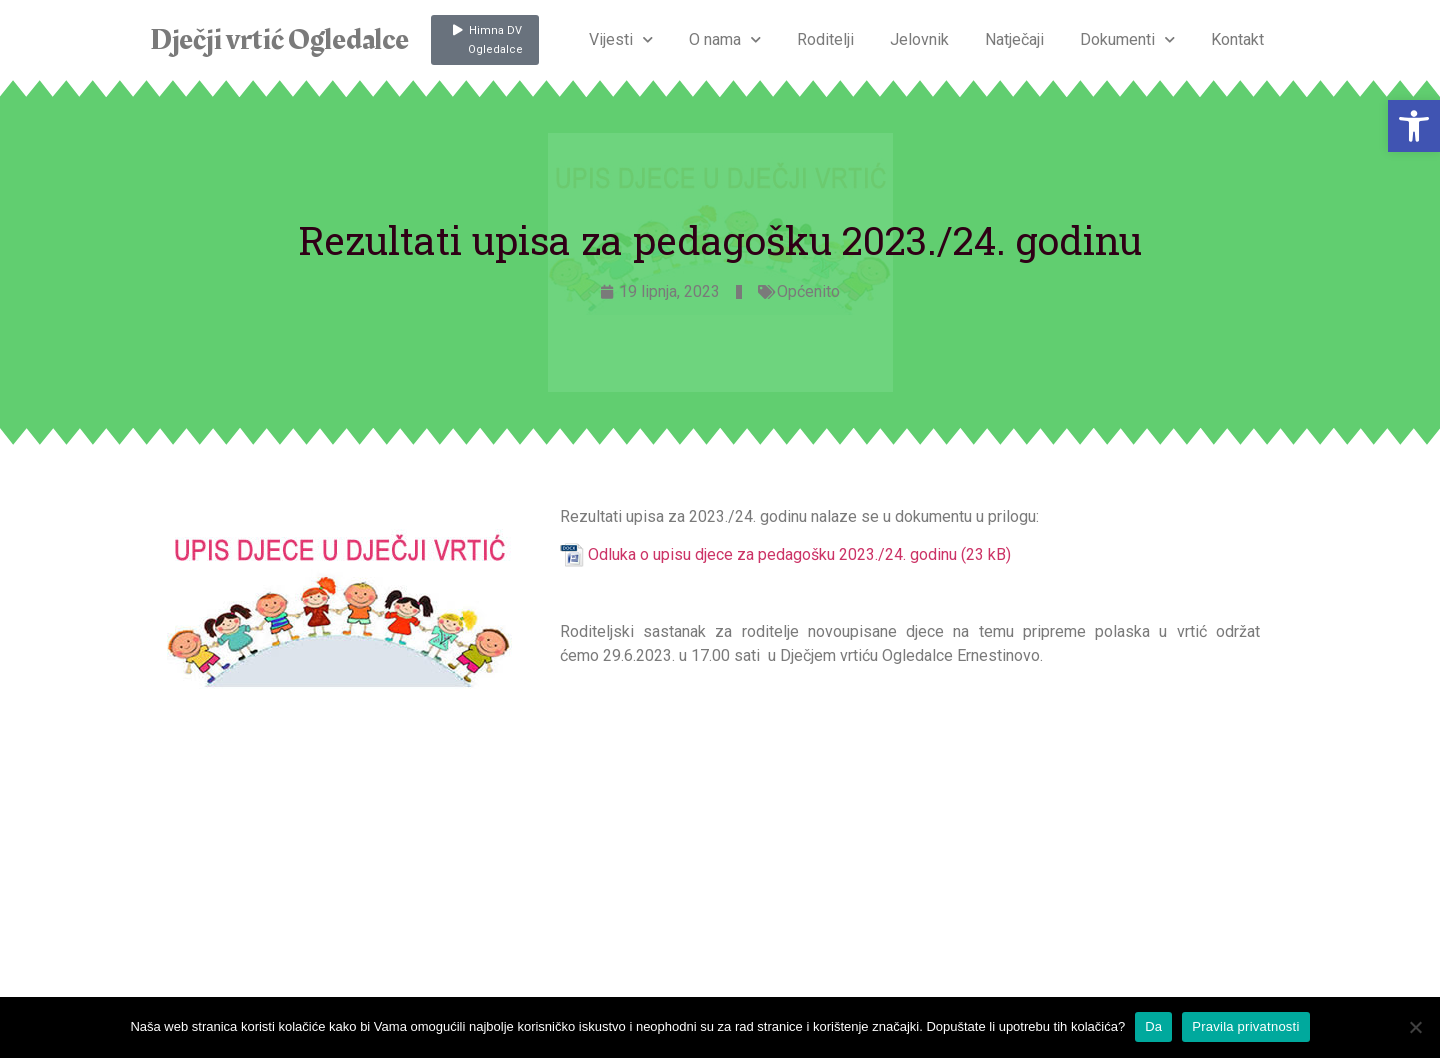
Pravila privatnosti (1245, 1026)
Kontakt (1237, 39)
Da (1153, 1026)
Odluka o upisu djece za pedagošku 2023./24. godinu (772, 554)
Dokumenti (1127, 39)
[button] (1414, 126)
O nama (725, 39)
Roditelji (825, 39)
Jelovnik (919, 39)
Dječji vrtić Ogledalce (279, 40)
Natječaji (1014, 39)
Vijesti (621, 39)
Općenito (808, 291)
